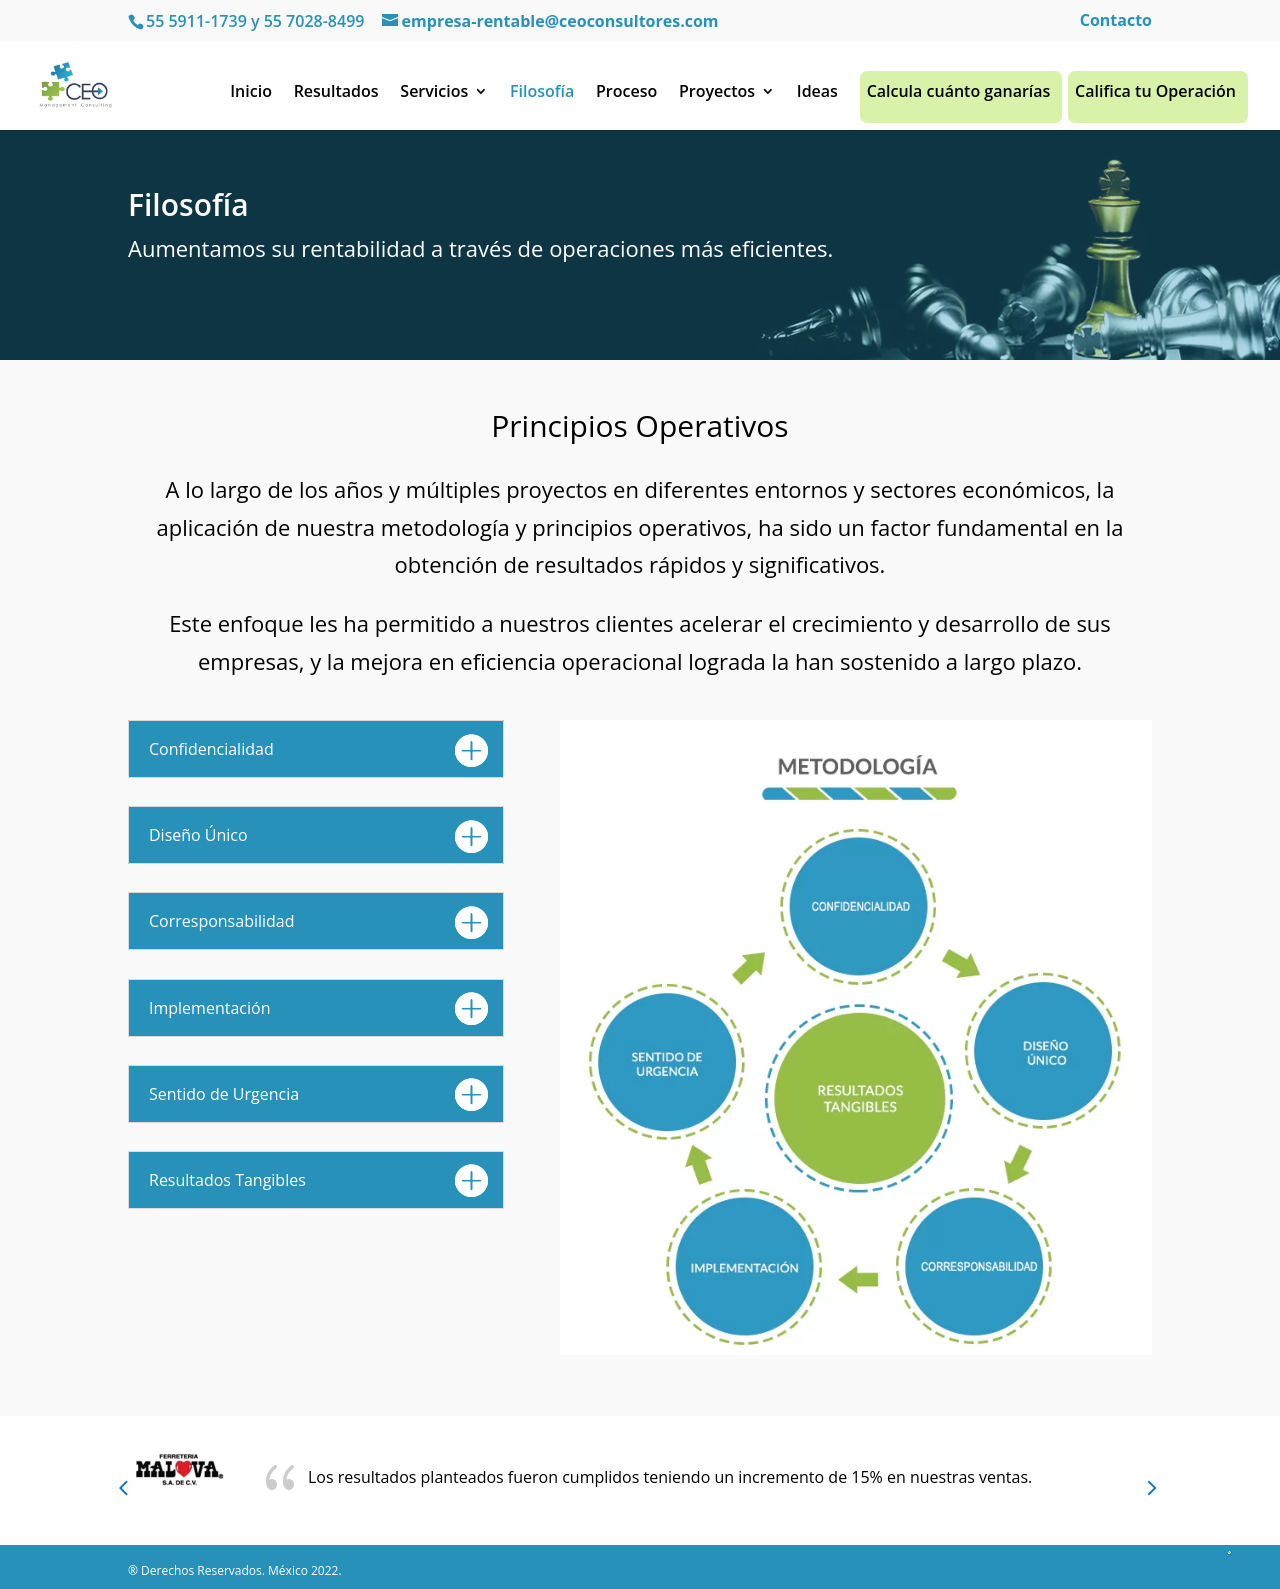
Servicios (434, 96)
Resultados (336, 96)
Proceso (626, 96)
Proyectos (717, 96)
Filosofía (542, 96)
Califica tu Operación (1155, 96)
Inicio (251, 96)
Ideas (817, 96)
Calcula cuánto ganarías (959, 96)
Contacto (1116, 21)
